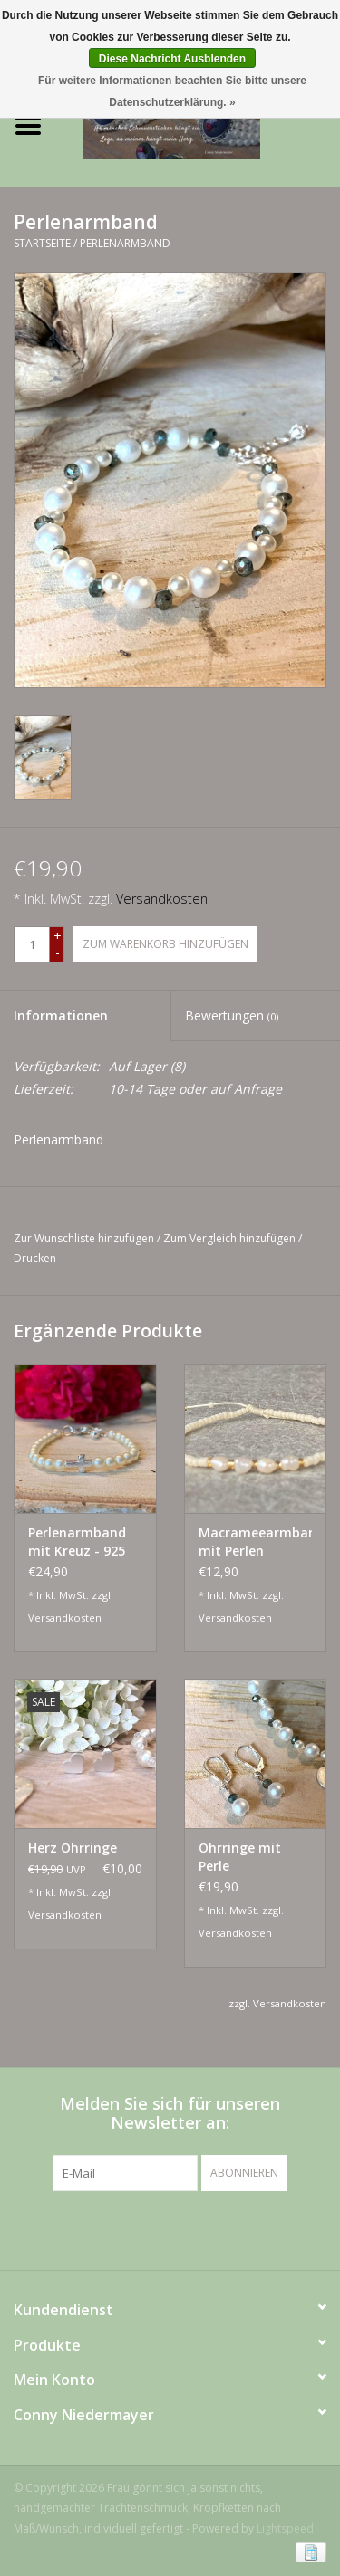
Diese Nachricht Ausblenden (172, 59)
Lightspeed (285, 2528)
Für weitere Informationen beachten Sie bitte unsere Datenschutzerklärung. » (172, 91)
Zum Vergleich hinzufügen (230, 1238)
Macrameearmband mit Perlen (256, 1541)
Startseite (42, 243)
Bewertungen (231, 1015)
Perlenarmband (125, 243)
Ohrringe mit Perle (240, 1856)
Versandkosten (162, 898)
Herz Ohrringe (72, 1847)
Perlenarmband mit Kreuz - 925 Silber (77, 1542)
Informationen (61, 1015)
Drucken (35, 1258)
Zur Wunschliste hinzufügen (84, 1238)
